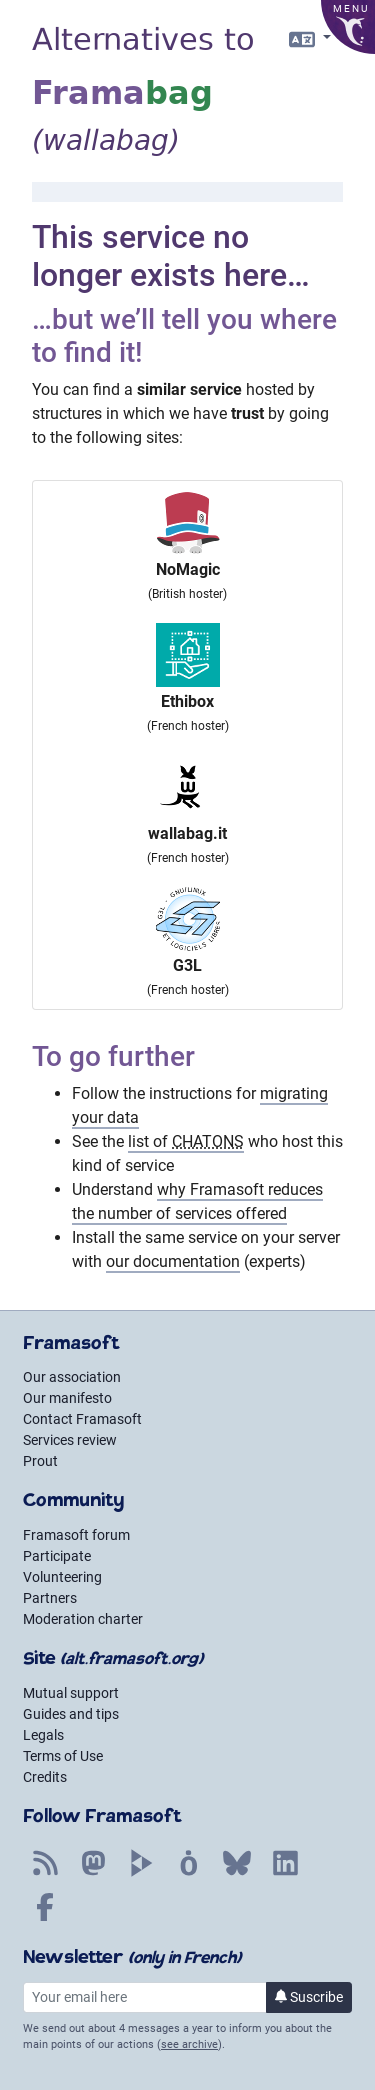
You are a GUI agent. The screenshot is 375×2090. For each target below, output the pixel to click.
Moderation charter (83, 1619)
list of (186, 1141)
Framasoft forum (76, 1535)
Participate (57, 1556)
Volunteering (62, 1577)
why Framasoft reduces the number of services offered (197, 1201)
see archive (189, 2044)
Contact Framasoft (82, 1419)
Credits (45, 1777)
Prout (40, 1461)
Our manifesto (67, 1398)
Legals (43, 1735)
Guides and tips (71, 1714)
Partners (50, 1598)
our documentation (173, 1261)
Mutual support (71, 1693)
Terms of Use (63, 1756)
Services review (70, 1440)
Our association (72, 1377)
